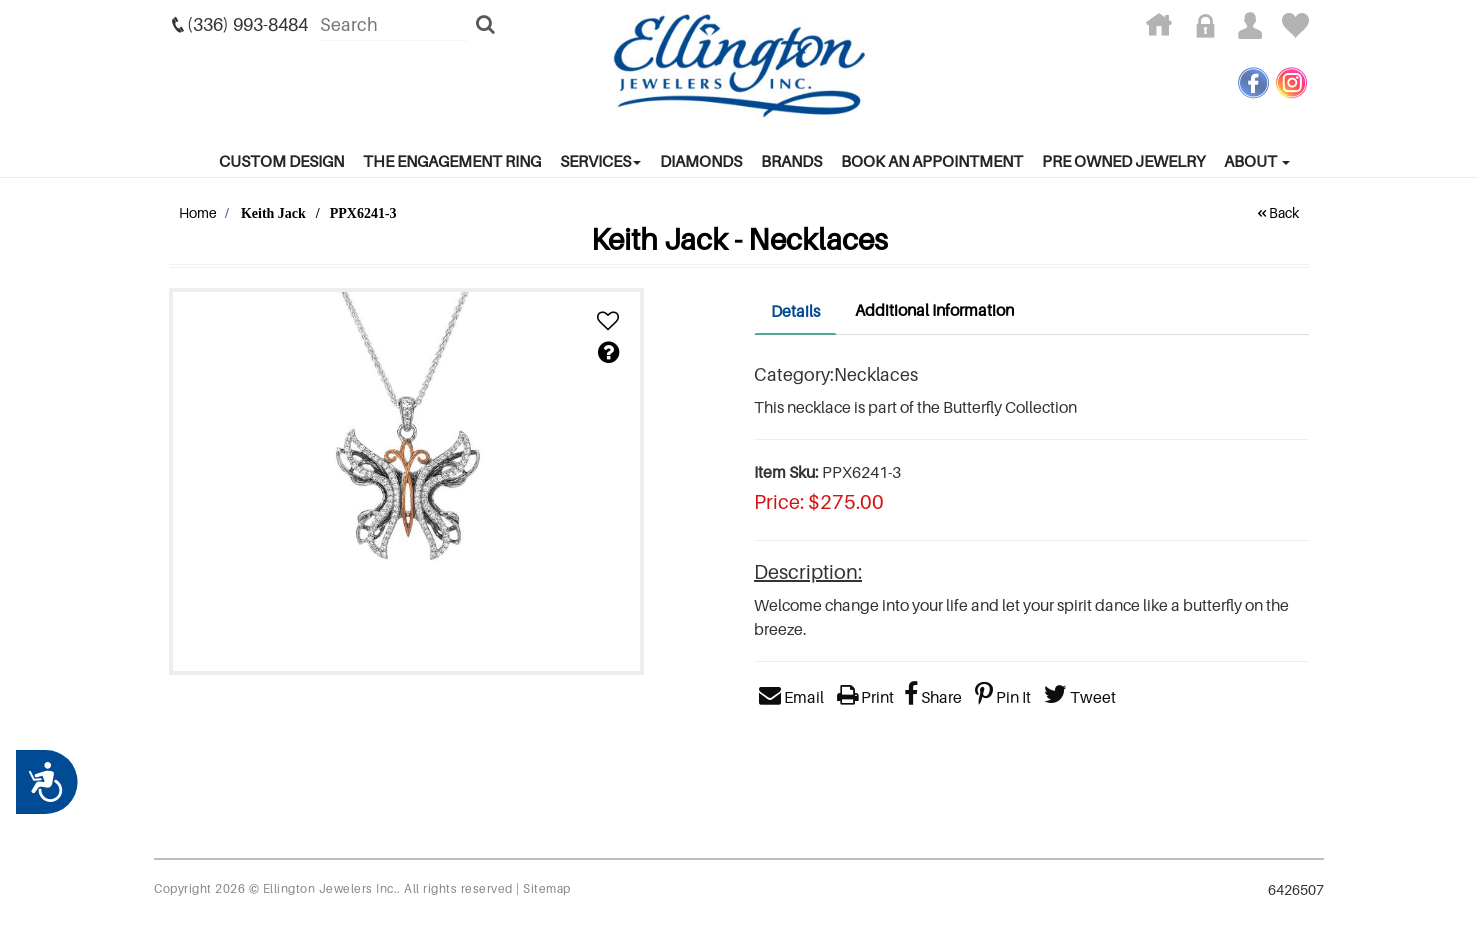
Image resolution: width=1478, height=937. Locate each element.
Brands (791, 161)
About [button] (1257, 161)
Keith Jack (273, 213)
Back (1277, 212)
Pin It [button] (1003, 697)
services (600, 161)
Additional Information (934, 310)
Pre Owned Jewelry (1123, 161)
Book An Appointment (932, 161)
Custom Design (281, 161)
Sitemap (547, 888)
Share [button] (933, 697)
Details (795, 311)
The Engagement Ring (452, 161)
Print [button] (865, 697)
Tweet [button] (1080, 697)
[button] (608, 321)
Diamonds (701, 161)
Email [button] (791, 697)
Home (198, 212)
